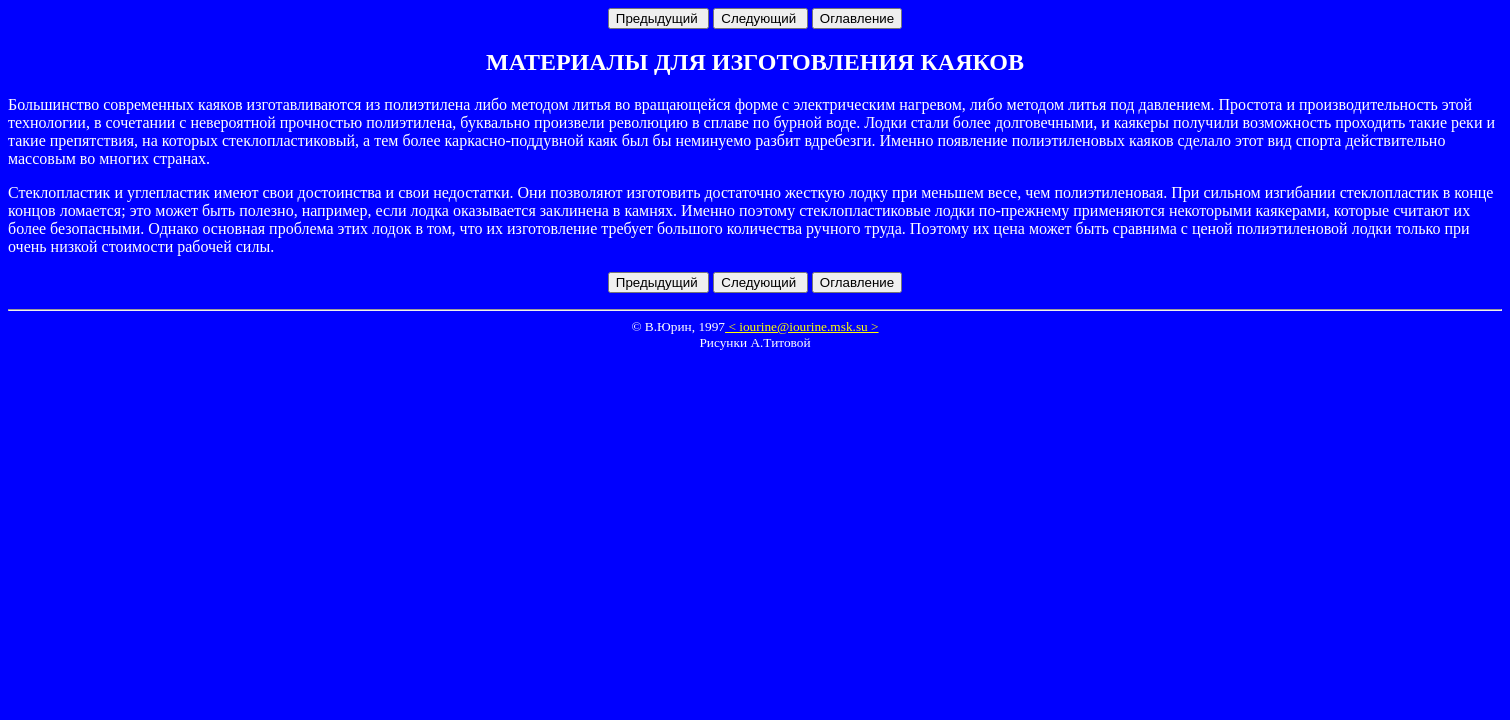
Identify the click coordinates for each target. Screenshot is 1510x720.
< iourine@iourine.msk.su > (802, 326)
